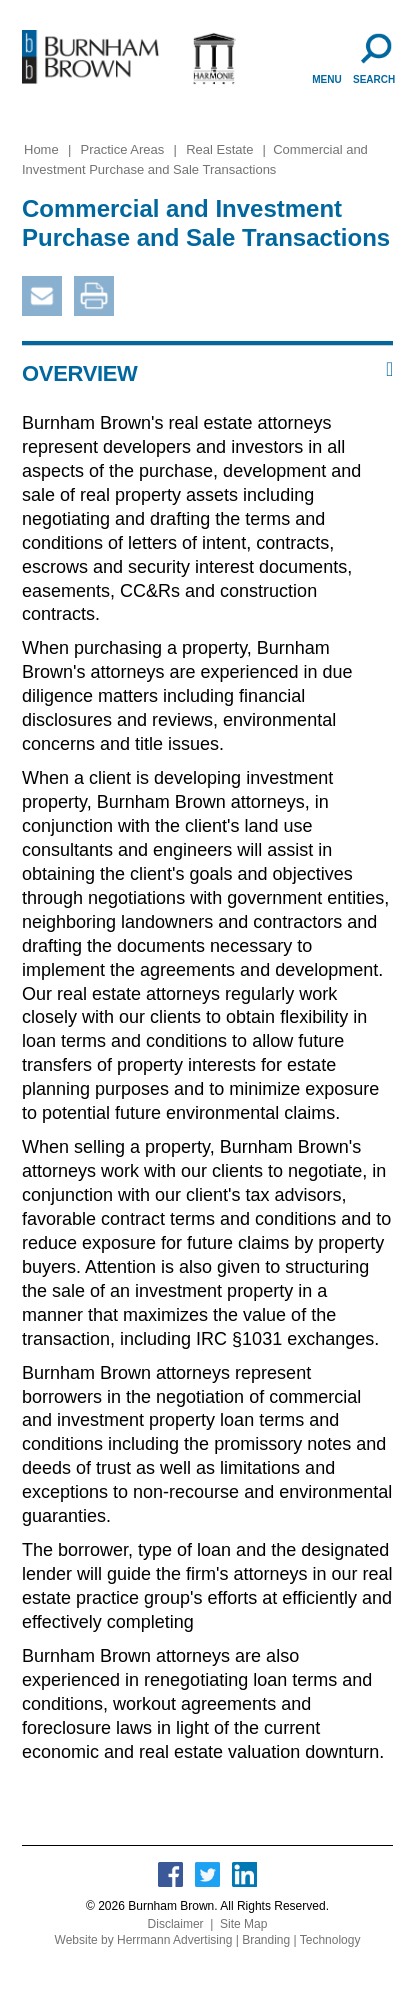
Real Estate (219, 149)
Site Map (243, 1924)
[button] (207, 373)
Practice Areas (123, 149)
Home (41, 149)
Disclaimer (176, 1924)
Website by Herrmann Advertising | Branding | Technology (208, 1940)
